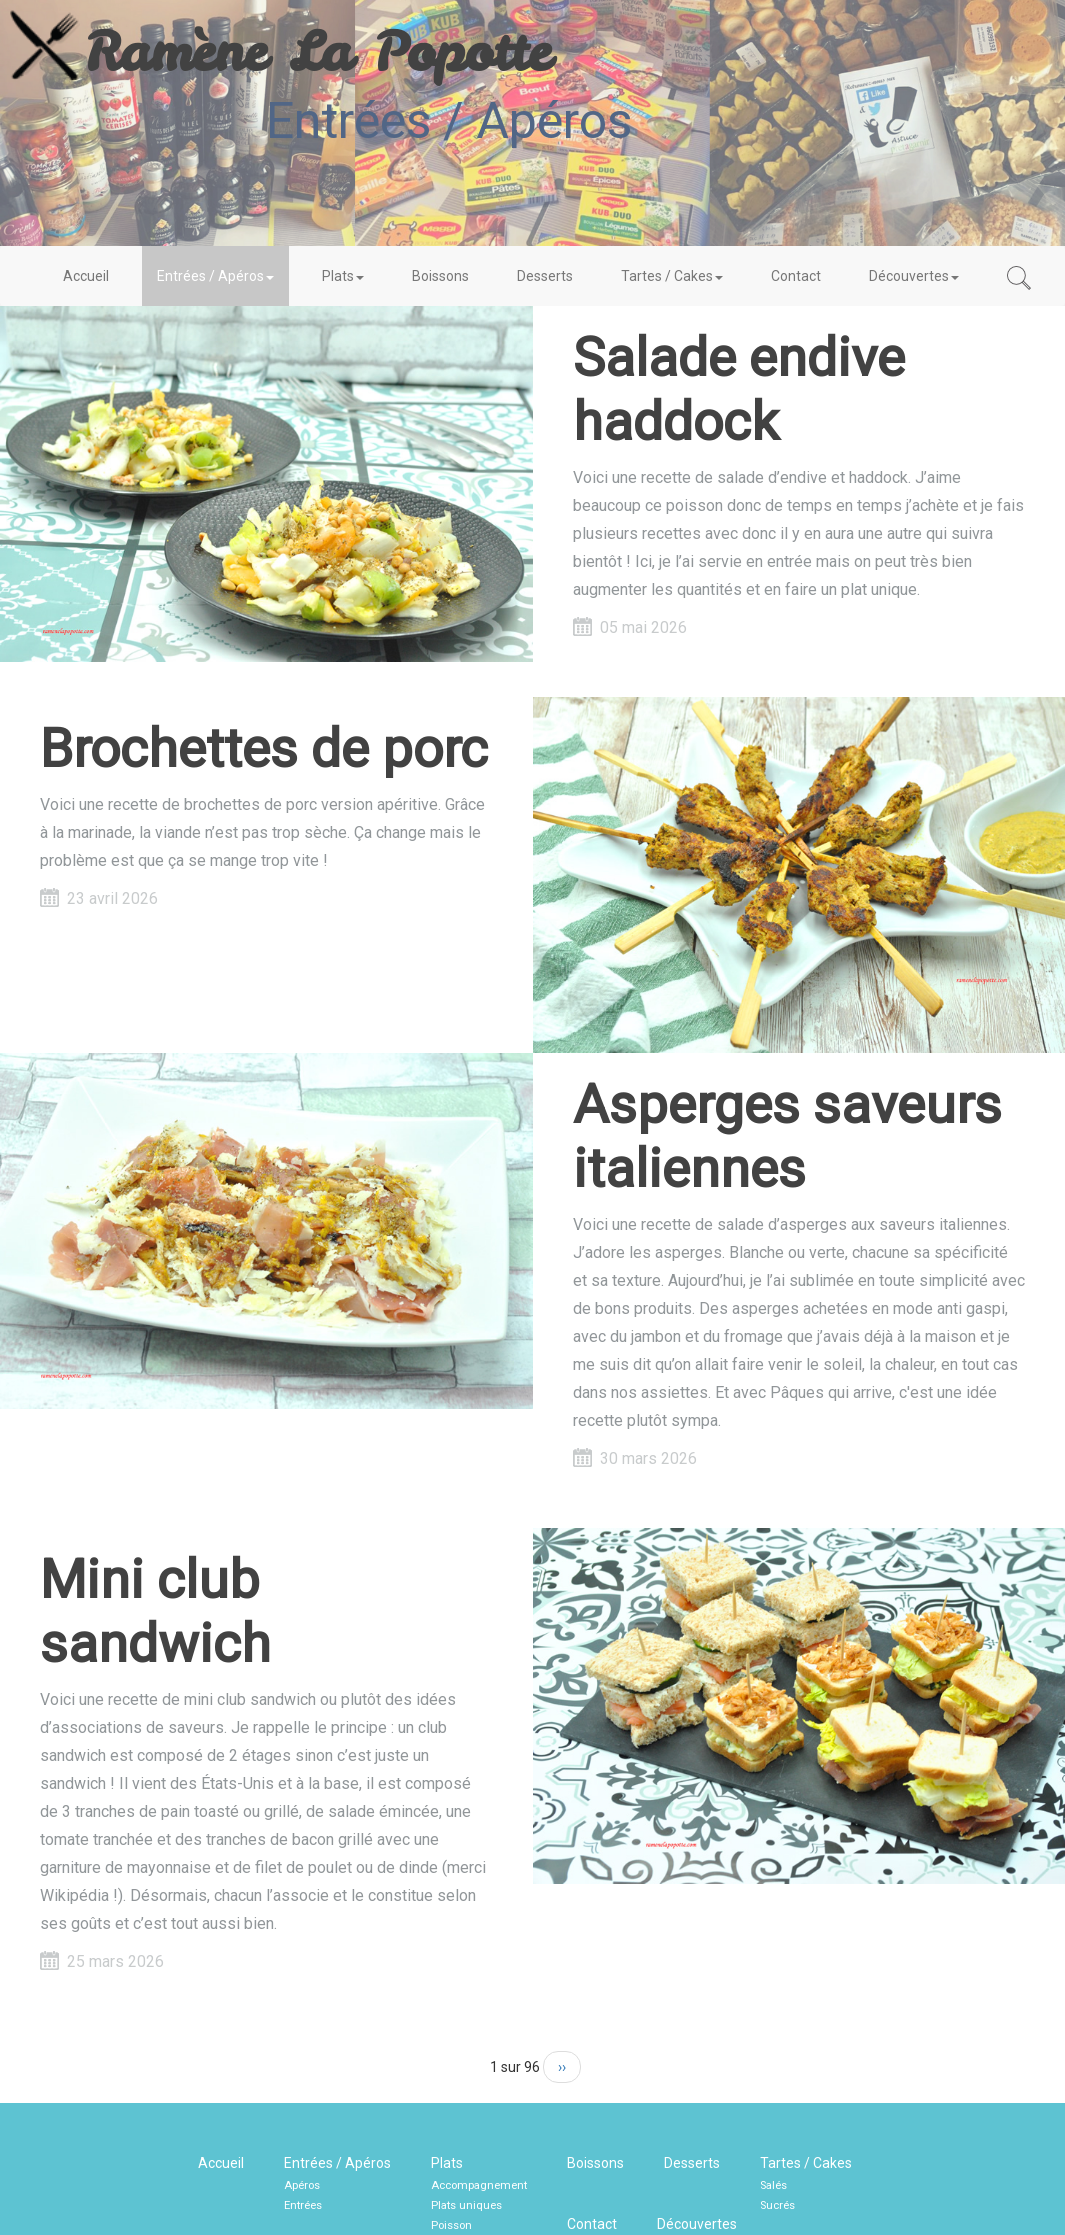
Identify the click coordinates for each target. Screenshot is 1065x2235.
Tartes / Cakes (672, 276)
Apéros (302, 2185)
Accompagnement (479, 2185)
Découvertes (914, 276)
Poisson (451, 2225)
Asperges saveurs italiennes (787, 1136)
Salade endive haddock (739, 389)
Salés (773, 2185)
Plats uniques (466, 2205)
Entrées (303, 2205)
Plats (343, 276)
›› (562, 2067)
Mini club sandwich (155, 1611)
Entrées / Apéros (215, 276)
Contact (796, 276)
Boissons (440, 276)
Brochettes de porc (264, 748)
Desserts (545, 276)
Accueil (86, 276)
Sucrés (777, 2205)
